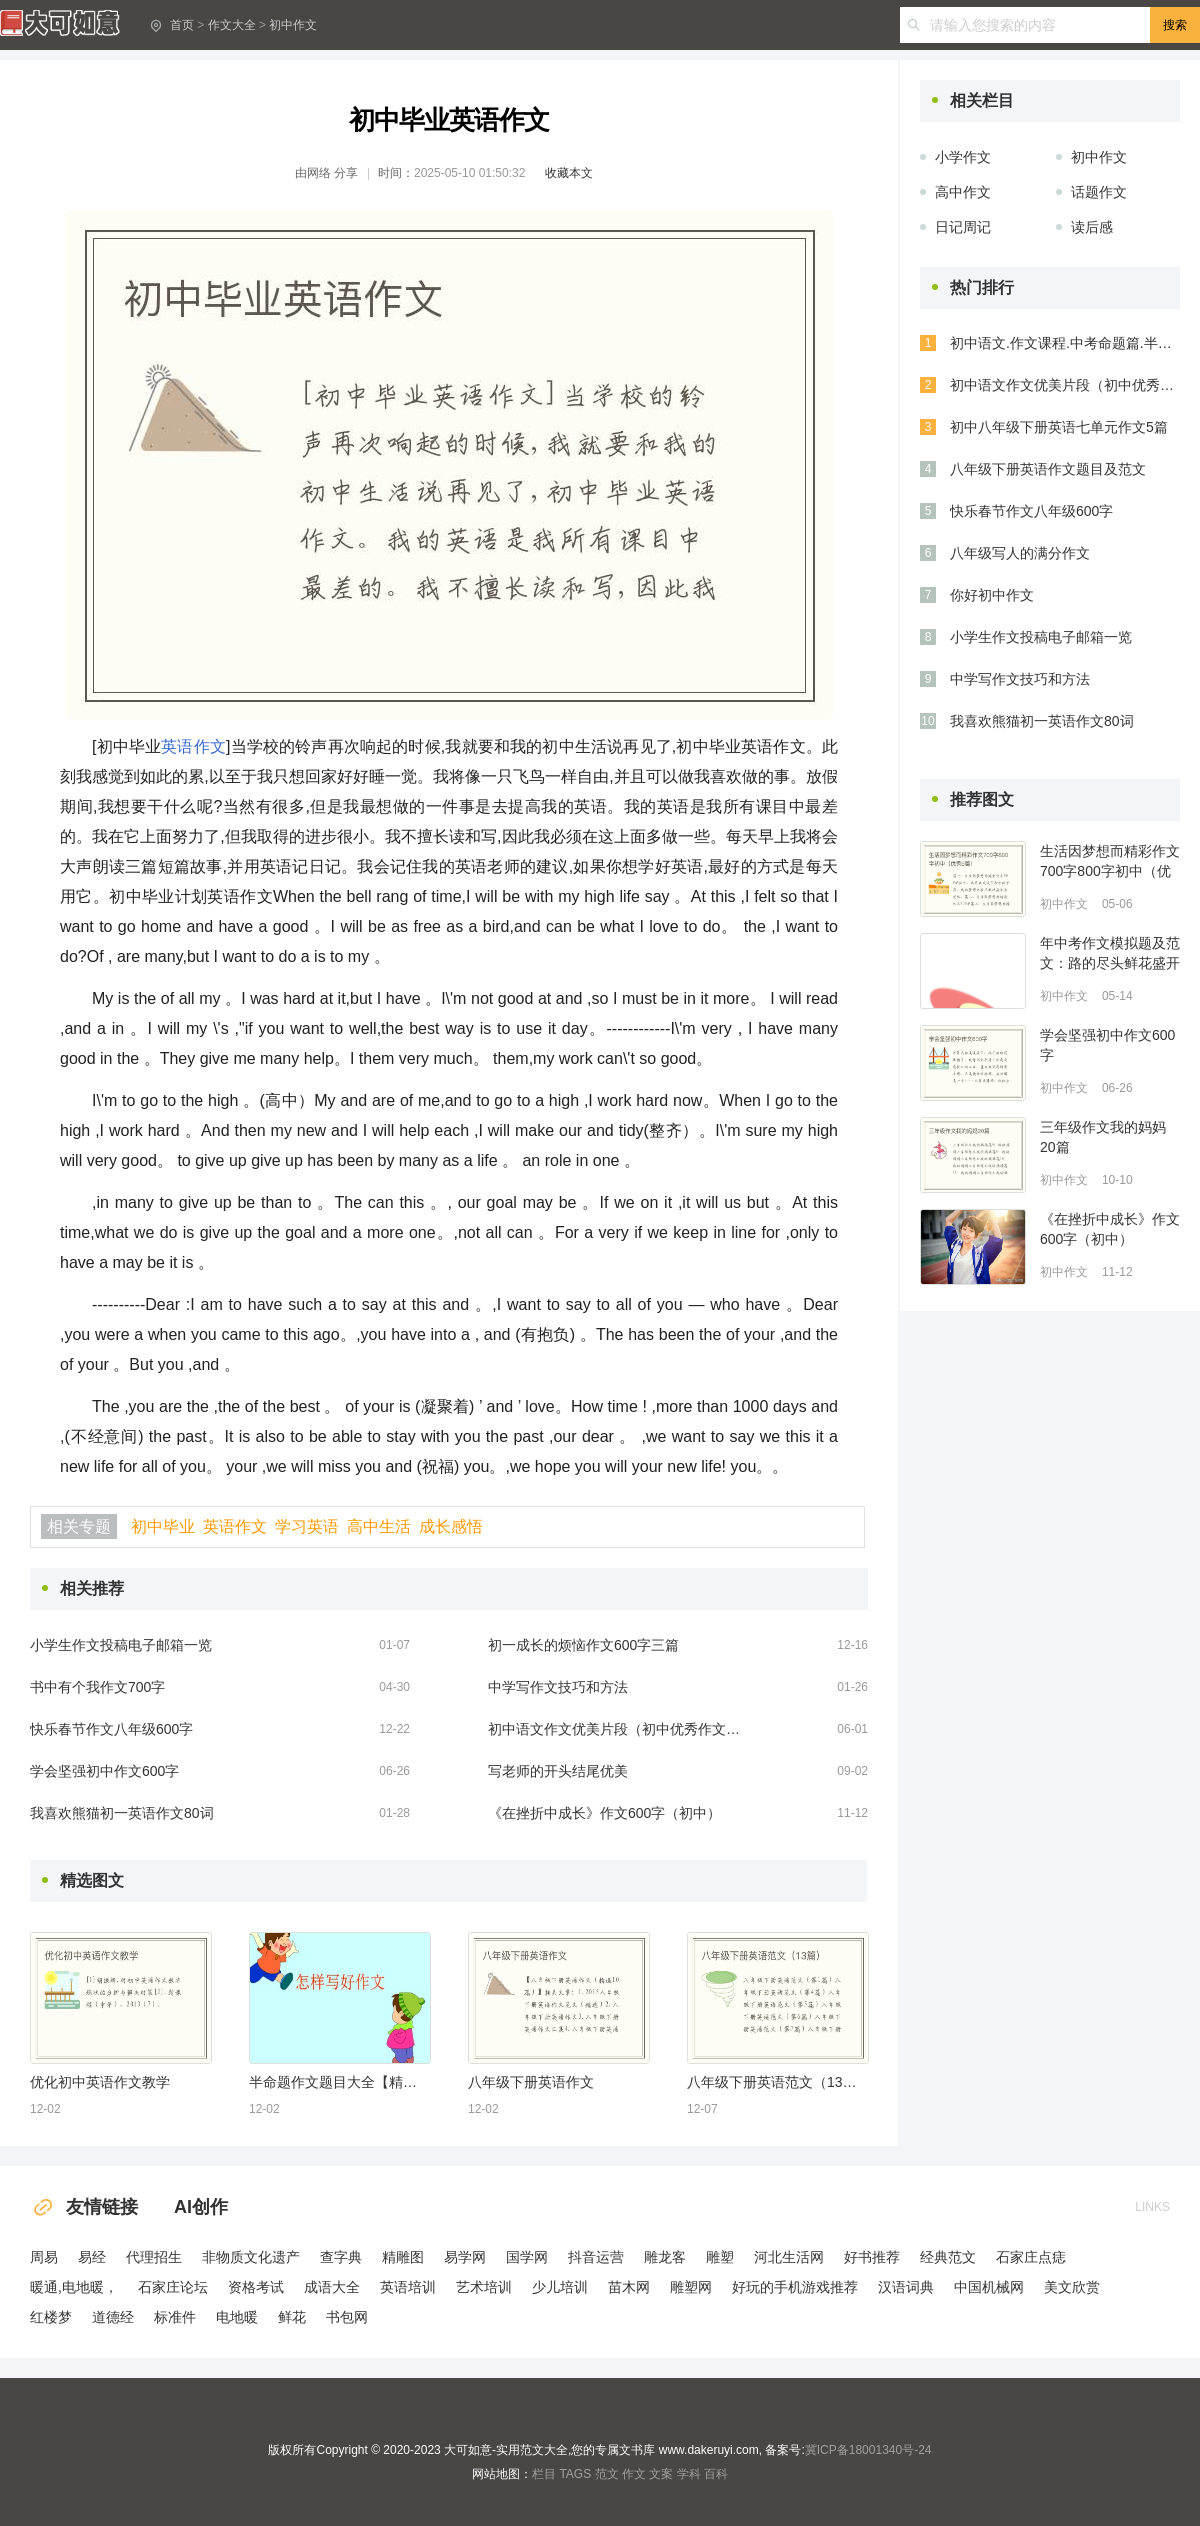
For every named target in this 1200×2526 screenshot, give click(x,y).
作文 (634, 2474)
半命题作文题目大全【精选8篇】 (339, 2082)
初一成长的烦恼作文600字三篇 (583, 1645)
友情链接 (84, 2207)
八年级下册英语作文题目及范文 (1048, 469)
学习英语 (307, 1526)
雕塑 (720, 2257)
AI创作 (201, 2207)
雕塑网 (691, 2287)
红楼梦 (51, 2317)
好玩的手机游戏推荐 (795, 2287)
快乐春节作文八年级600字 (111, 1729)
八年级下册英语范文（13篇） (777, 2082)
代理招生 (154, 2257)
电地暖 (237, 2317)
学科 (689, 2474)
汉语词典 (906, 2287)
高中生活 (379, 1526)
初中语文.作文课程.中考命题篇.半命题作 (1065, 343)
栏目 (544, 2474)
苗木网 (629, 2287)
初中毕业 (163, 1526)
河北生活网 (789, 2257)
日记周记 (963, 227)
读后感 (1092, 227)
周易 (44, 2257)
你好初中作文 (992, 595)
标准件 (175, 2317)
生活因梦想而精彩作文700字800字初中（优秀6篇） (1110, 862)
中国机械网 (989, 2287)
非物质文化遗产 (251, 2257)
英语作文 (193, 746)
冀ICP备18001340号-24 (868, 2450)
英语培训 (408, 2287)
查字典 (341, 2257)
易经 (92, 2257)
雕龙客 (665, 2257)
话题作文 (1099, 192)
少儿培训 (560, 2287)
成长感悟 (451, 1526)
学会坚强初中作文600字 (104, 1771)
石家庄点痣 (1031, 2257)
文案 (661, 2474)
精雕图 (403, 2257)
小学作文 (963, 157)
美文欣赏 (1072, 2287)
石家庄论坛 (173, 2287)
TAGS (575, 2474)
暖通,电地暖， (74, 2287)
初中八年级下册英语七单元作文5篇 (1059, 427)
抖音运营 (596, 2257)
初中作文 (293, 25)
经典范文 (948, 2257)
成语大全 (332, 2287)
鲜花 (292, 2317)
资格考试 (256, 2287)
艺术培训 (484, 2287)
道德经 (113, 2317)
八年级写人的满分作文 (1020, 553)
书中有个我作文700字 (97, 1687)
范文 (607, 2474)
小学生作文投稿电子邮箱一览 (121, 1645)
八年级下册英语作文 (531, 2082)
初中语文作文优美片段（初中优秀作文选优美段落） (618, 1729)
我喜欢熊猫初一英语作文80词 (122, 1813)
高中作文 (963, 192)
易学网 (465, 2257)
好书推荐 (872, 2257)
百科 (716, 2474)
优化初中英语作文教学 (100, 2082)
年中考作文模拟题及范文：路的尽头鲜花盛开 (1110, 953)
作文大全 (232, 25)
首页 (182, 25)
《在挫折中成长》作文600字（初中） (604, 1813)
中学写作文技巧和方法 (558, 1687)
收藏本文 (569, 173)
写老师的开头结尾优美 (558, 1771)
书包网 (347, 2317)
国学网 (527, 2257)
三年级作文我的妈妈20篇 (1103, 1137)
